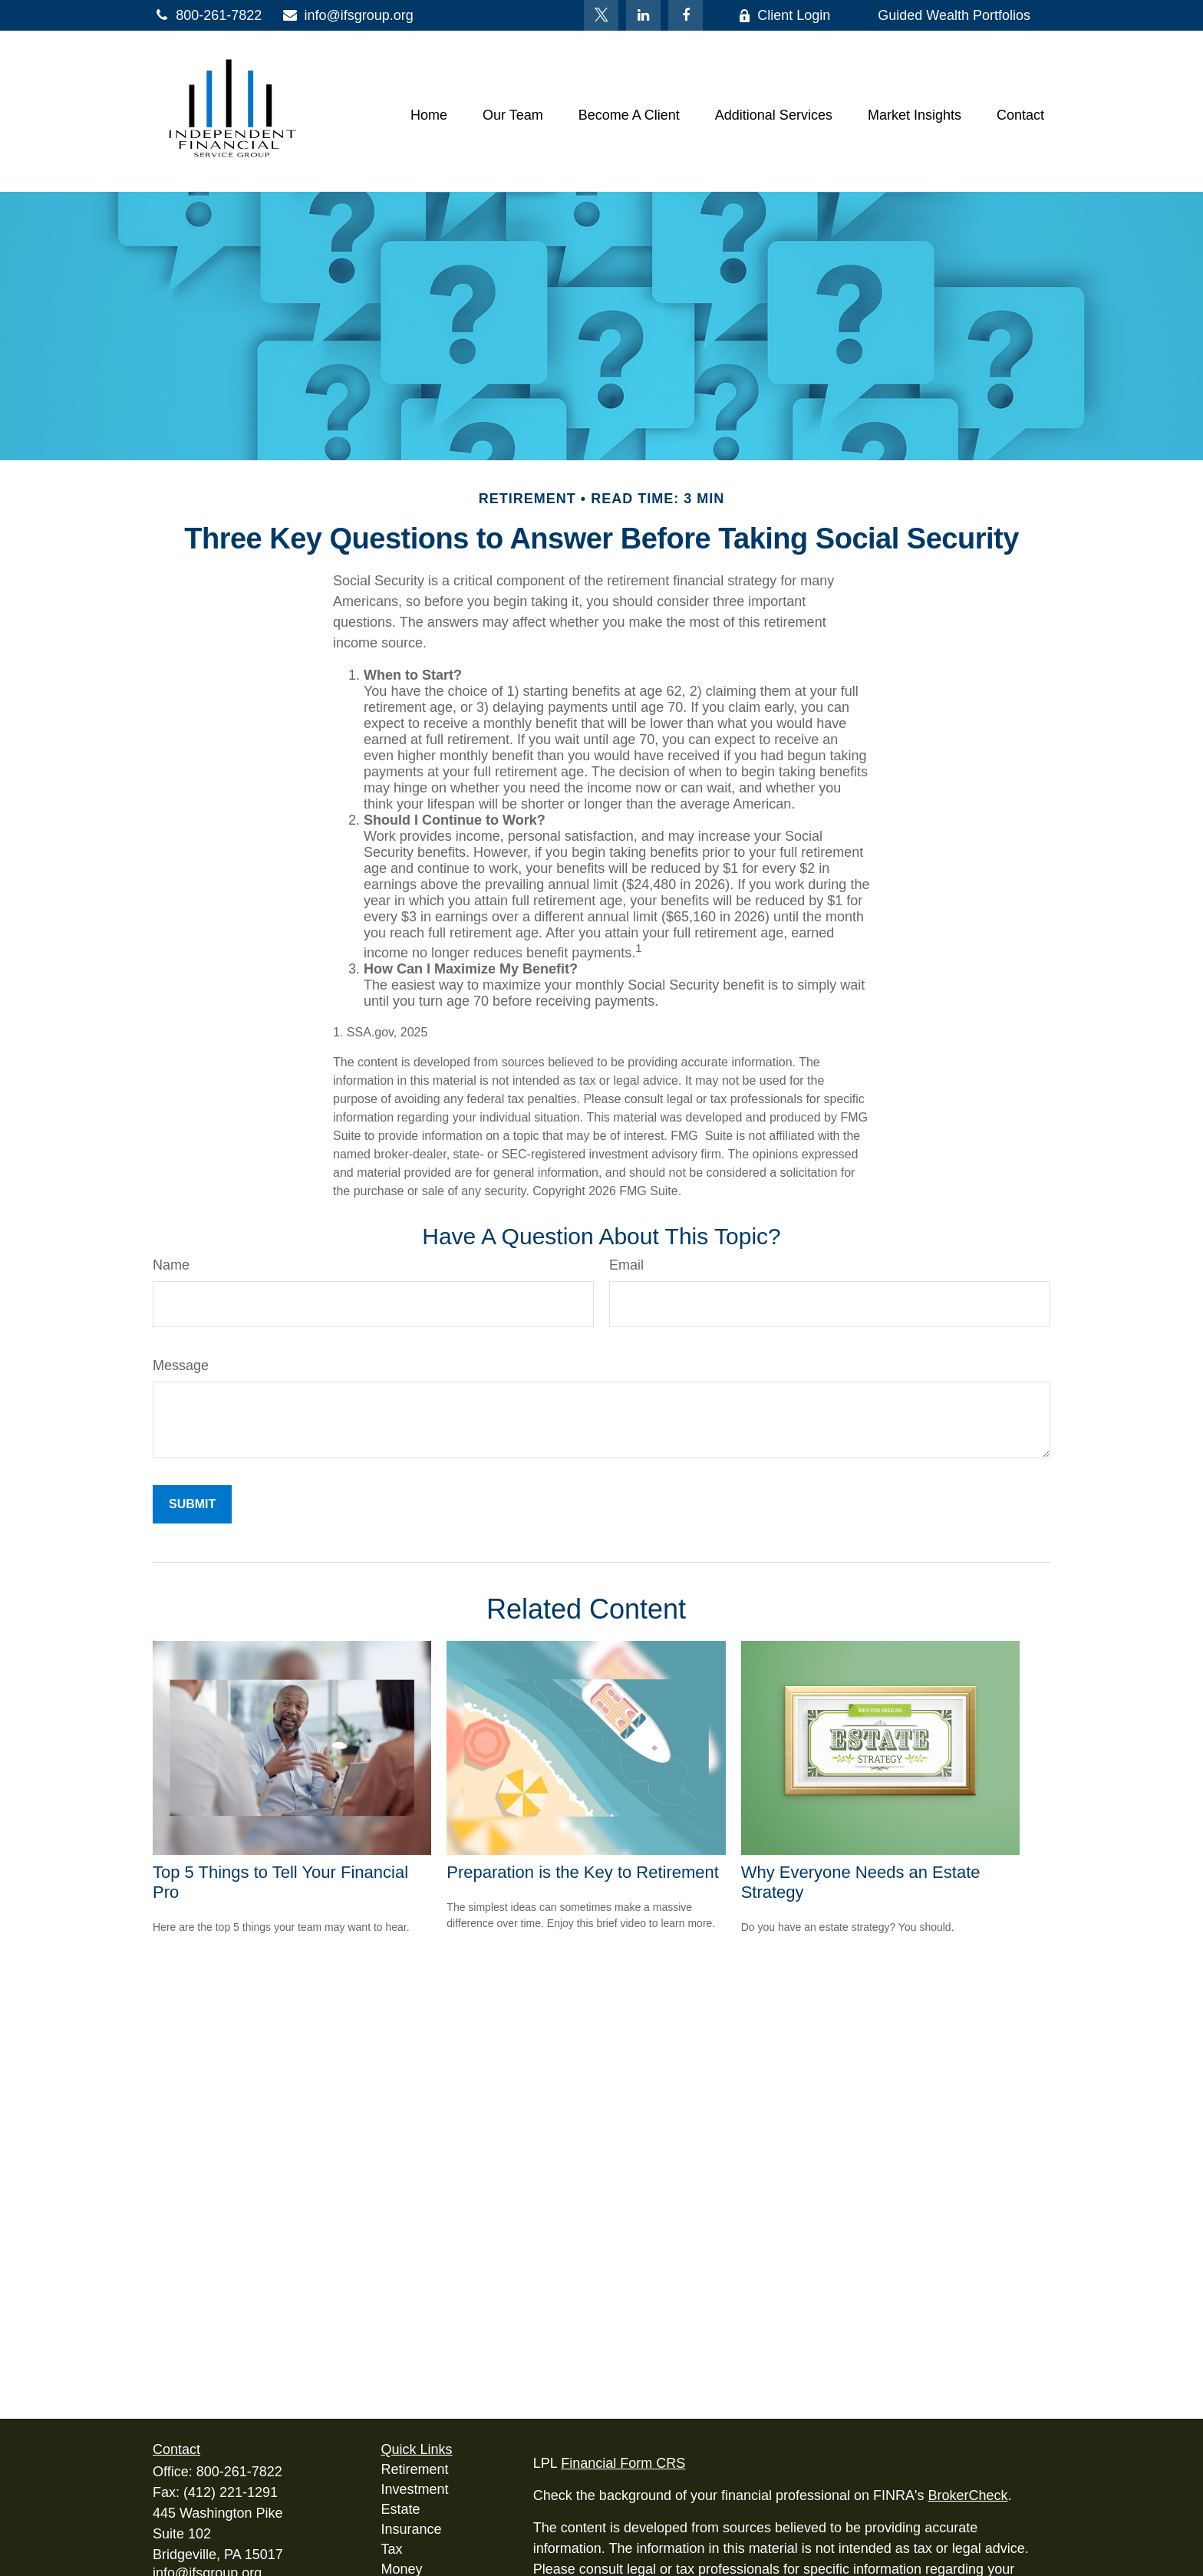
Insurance (411, 2529)
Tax (392, 2549)
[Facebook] (685, 15)
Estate (400, 2509)
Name (171, 1265)
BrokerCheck (968, 2495)
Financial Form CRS (623, 2463)
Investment (415, 2489)
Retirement (415, 2469)
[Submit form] (192, 1504)
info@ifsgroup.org (347, 15)
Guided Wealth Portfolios (954, 15)
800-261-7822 (207, 15)
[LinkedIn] (643, 15)
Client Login (784, 15)
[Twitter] (601, 15)
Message (181, 1365)
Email (626, 1265)
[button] (428, 115)
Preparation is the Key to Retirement (583, 1872)
